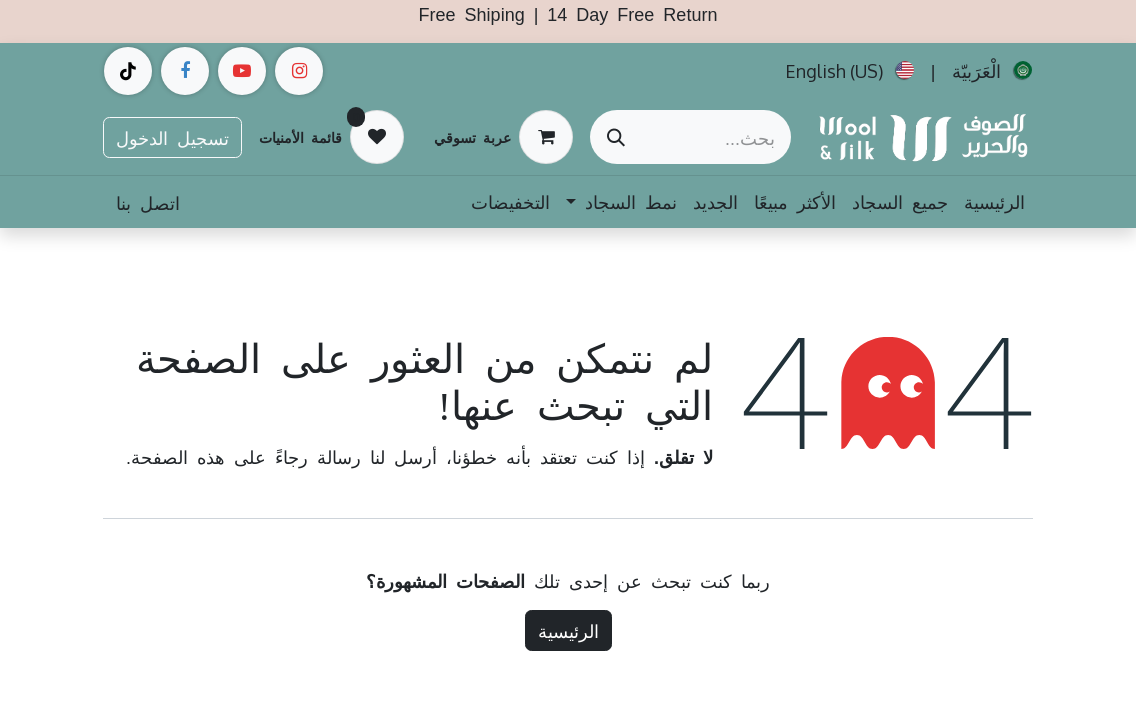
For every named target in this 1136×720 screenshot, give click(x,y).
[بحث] (616, 137)
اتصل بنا (148, 202)
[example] (242, 71)
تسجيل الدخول (172, 137)
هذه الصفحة (178, 456)
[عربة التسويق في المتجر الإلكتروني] (503, 137)
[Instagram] (299, 71)
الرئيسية (568, 630)
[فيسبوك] (185, 71)
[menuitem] (992, 71)
